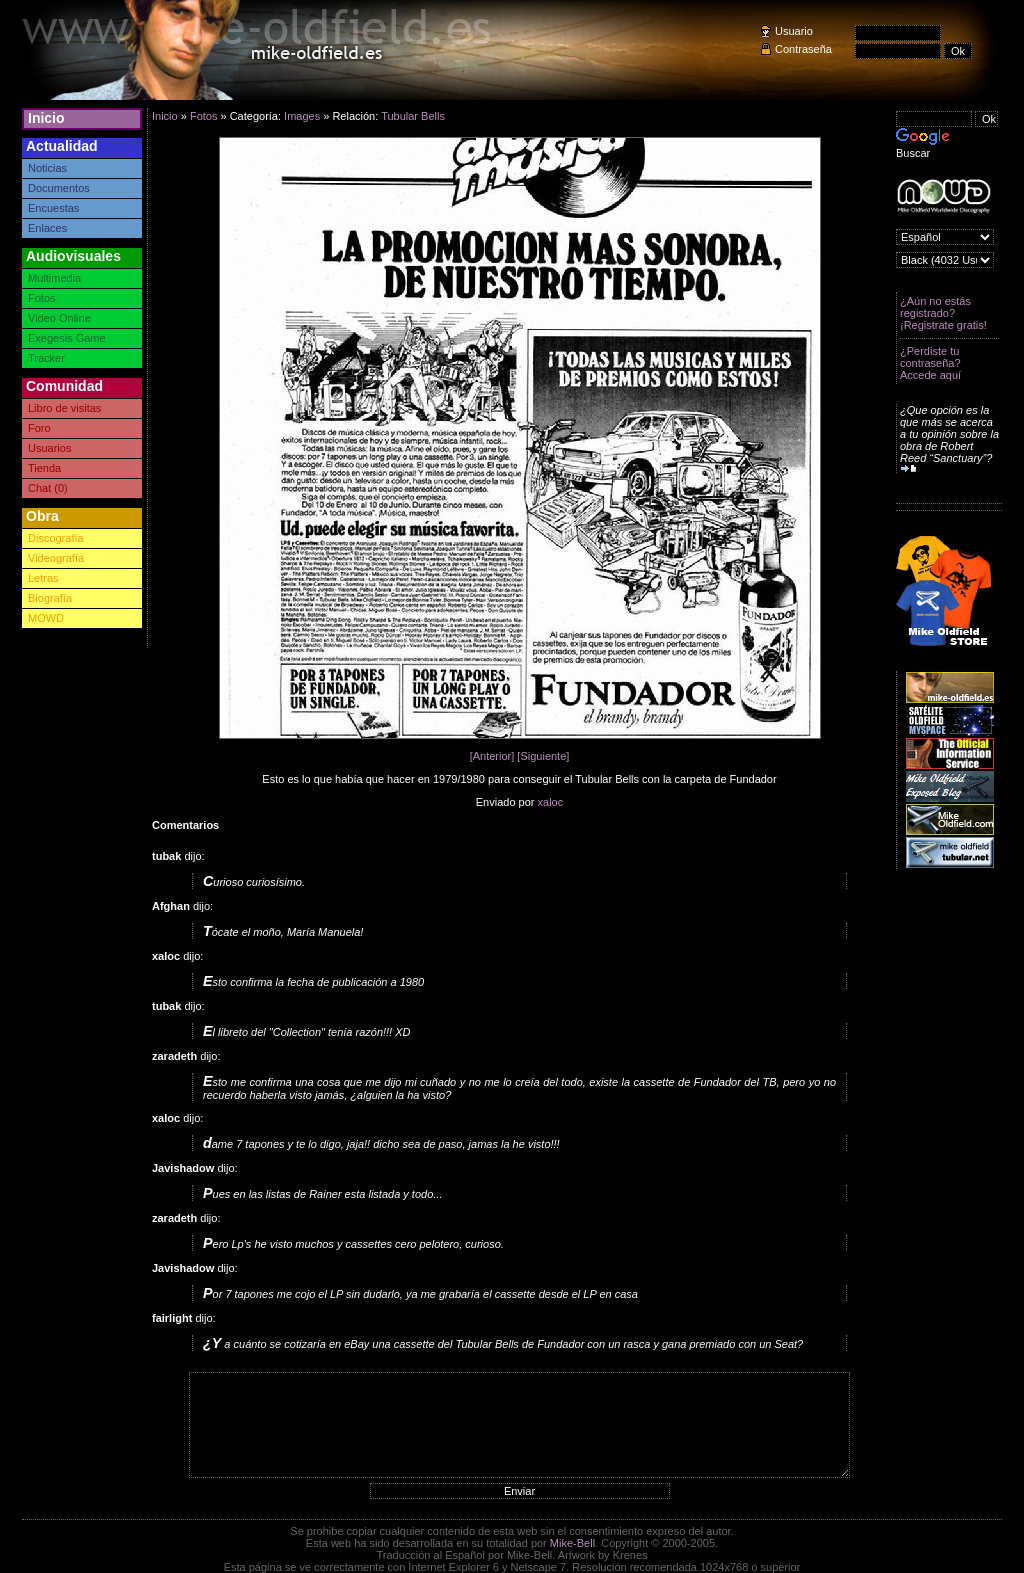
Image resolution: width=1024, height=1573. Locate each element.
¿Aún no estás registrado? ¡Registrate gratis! (943, 313)
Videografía (56, 558)
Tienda (44, 468)
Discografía (56, 538)
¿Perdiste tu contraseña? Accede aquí (930, 363)
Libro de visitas (64, 408)
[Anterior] (492, 756)
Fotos (42, 298)
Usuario (794, 31)
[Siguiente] (543, 756)
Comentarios (185, 825)
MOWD (46, 618)
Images (302, 116)
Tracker (46, 358)
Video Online (59, 318)
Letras (43, 578)
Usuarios (49, 448)
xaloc (551, 802)
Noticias (47, 168)
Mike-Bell (572, 1543)
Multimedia (54, 278)
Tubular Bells (413, 116)
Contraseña (803, 49)
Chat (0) (48, 488)
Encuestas (53, 208)
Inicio (46, 118)
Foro (39, 428)
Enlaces (47, 228)
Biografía (50, 598)
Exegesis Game (67, 338)
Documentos (59, 188)
